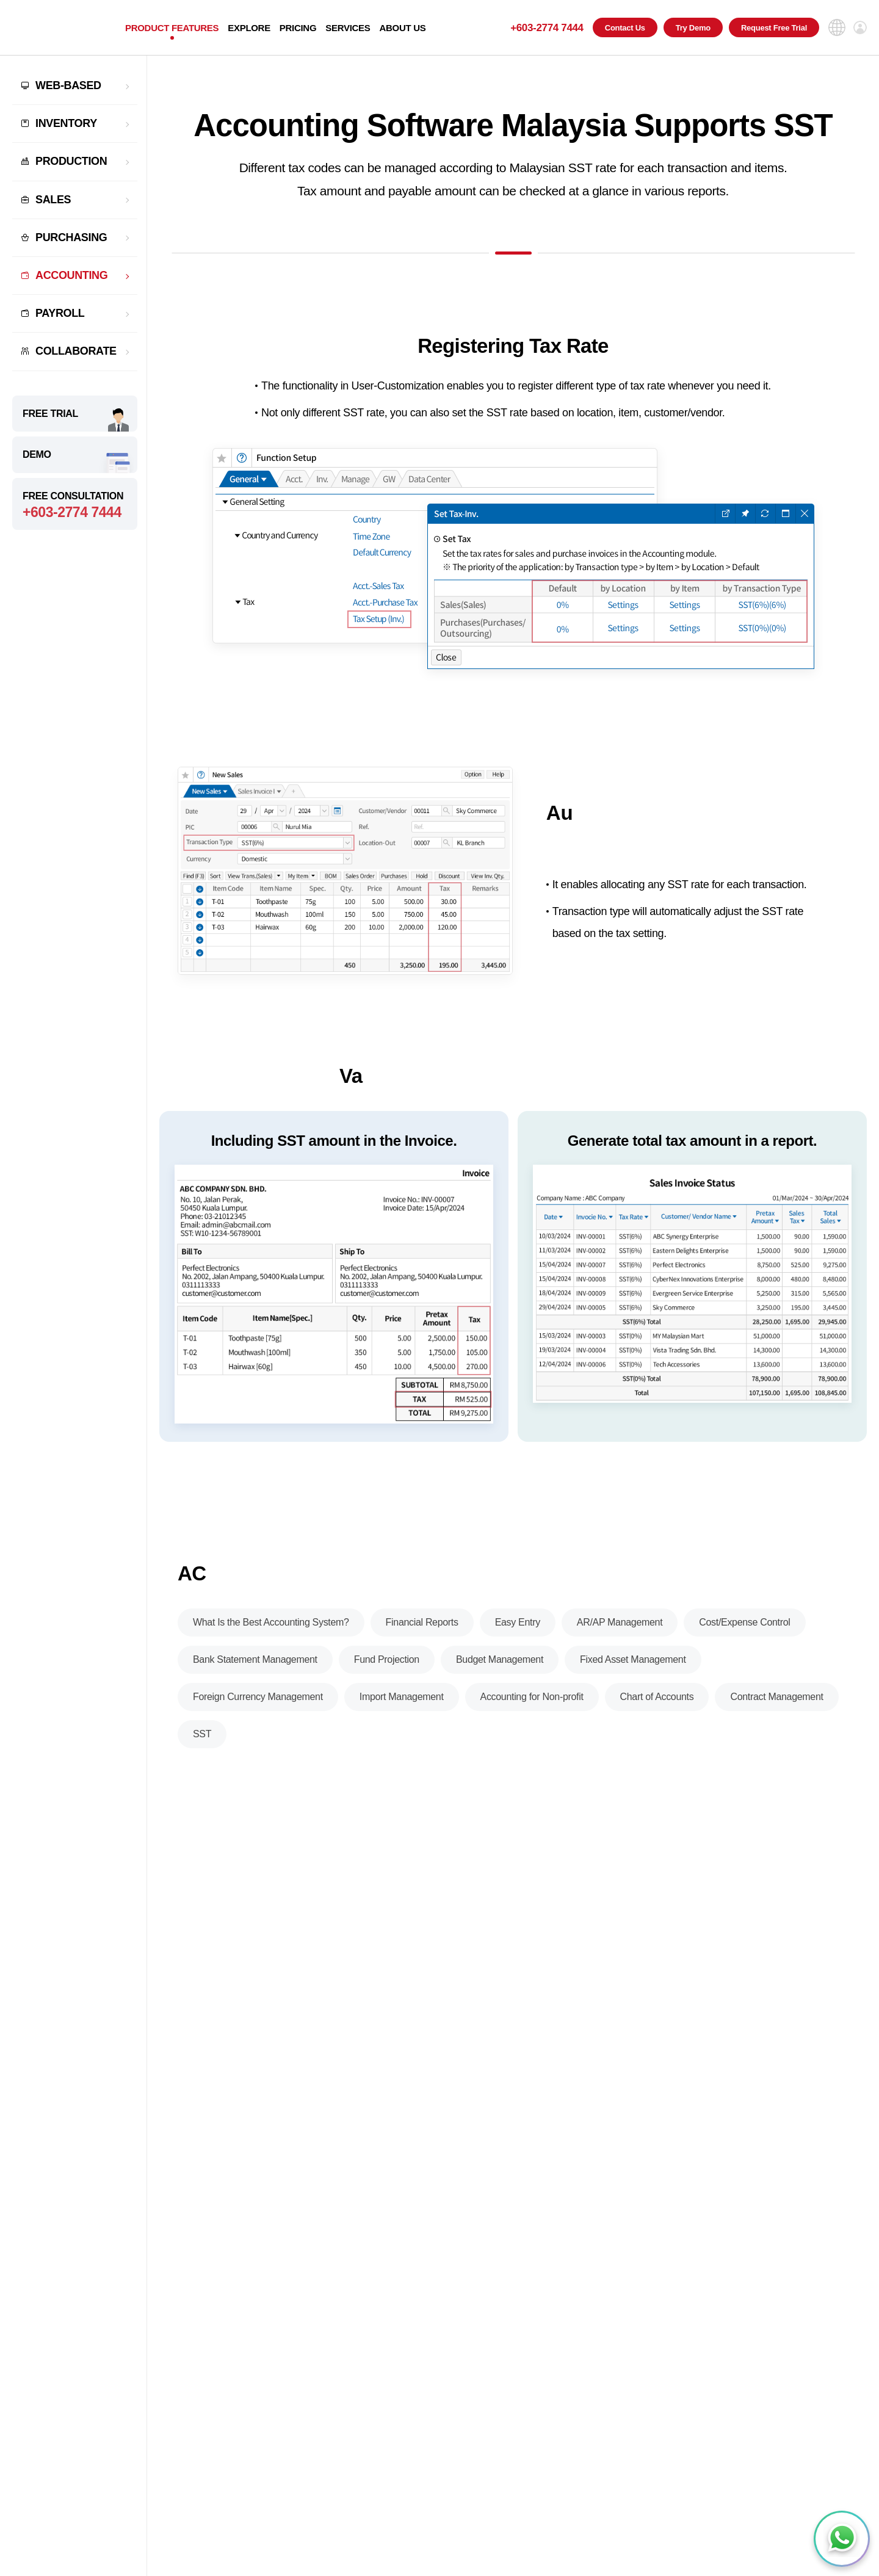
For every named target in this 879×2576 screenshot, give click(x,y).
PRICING (298, 27)
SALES (53, 200)
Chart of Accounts (657, 1707)
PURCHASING (71, 237)
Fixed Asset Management (633, 1670)
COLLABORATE (76, 351)
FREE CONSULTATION (75, 506)
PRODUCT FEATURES (172, 27)
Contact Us (625, 27)
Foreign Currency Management (258, 1707)
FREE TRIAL (50, 413)
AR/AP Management (619, 1633)
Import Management (402, 1707)
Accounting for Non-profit (532, 1707)
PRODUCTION (71, 161)
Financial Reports (422, 1633)
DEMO (37, 454)
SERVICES (347, 27)
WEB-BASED (68, 85)
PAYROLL (60, 313)
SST (202, 1745)
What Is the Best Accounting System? (271, 1633)
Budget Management (499, 1670)
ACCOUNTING (71, 275)
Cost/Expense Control (744, 1633)
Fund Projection (386, 1670)
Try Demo (693, 27)
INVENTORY (66, 123)
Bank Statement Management (255, 1670)
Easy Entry (517, 1633)
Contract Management (776, 1707)
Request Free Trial (774, 27)
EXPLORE (249, 27)
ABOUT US (402, 27)
